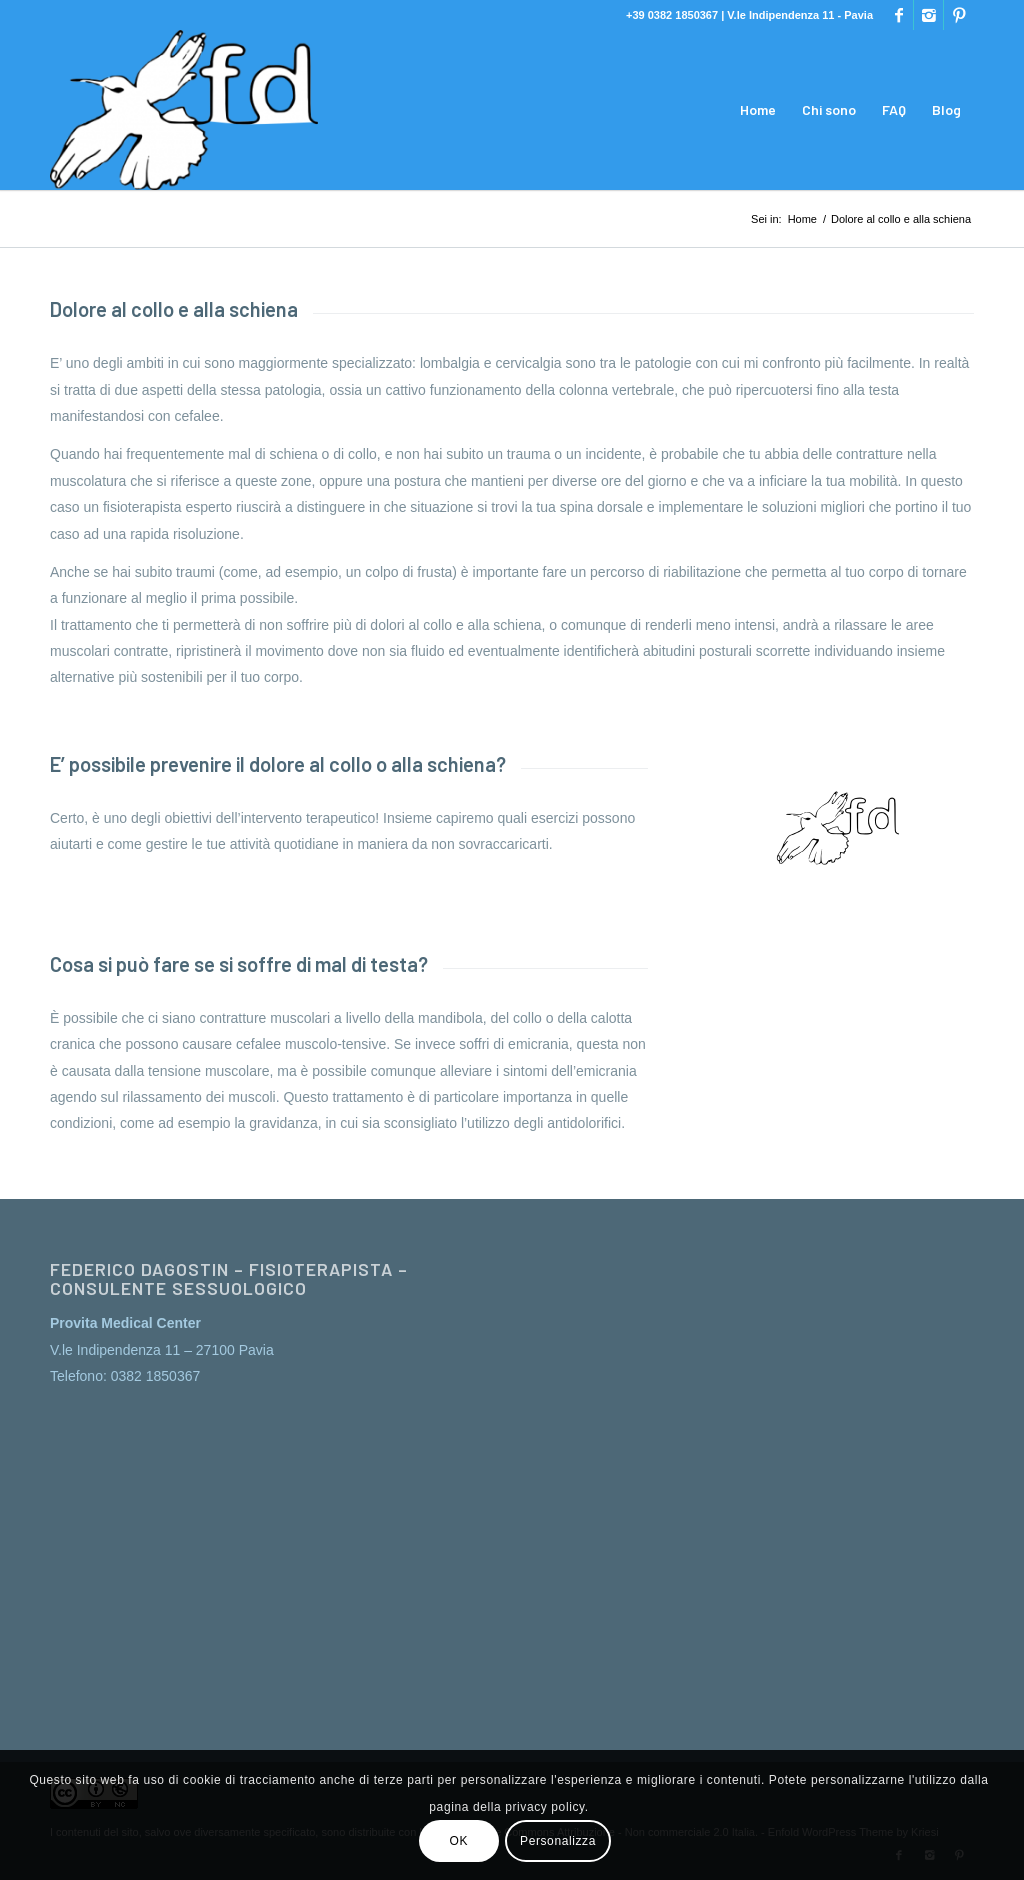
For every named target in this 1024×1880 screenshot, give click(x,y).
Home (802, 219)
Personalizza (558, 1841)
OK (459, 1841)
